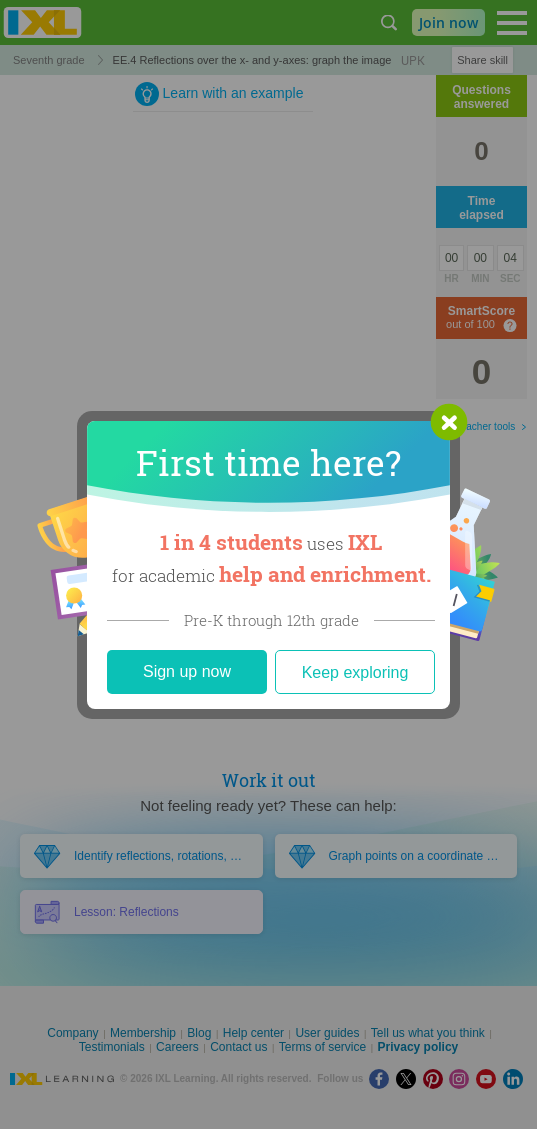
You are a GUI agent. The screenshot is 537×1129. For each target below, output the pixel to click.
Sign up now (187, 671)
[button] (449, 422)
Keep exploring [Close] (355, 672)
